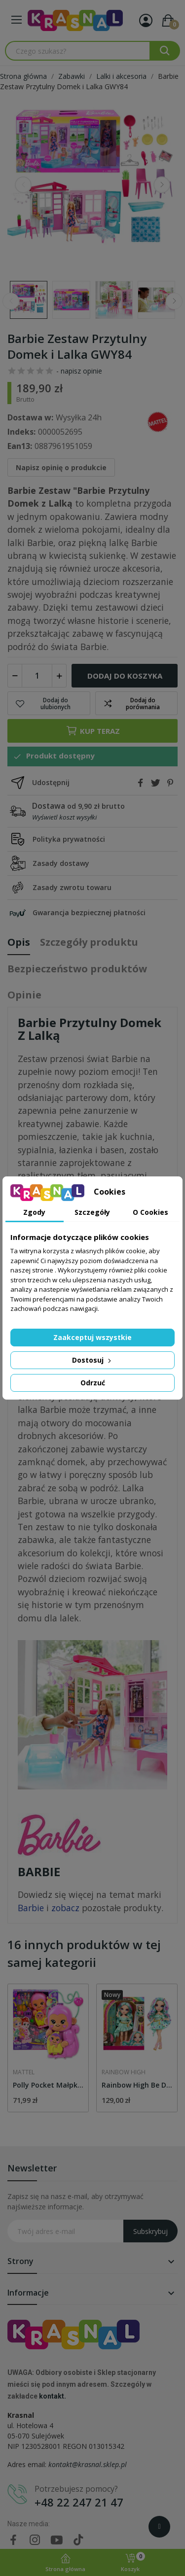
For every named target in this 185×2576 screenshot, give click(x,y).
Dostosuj (92, 1360)
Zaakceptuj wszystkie (92, 1337)
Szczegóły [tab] (92, 1212)
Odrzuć (92, 1382)
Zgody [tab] (34, 1212)
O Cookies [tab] (150, 1212)
